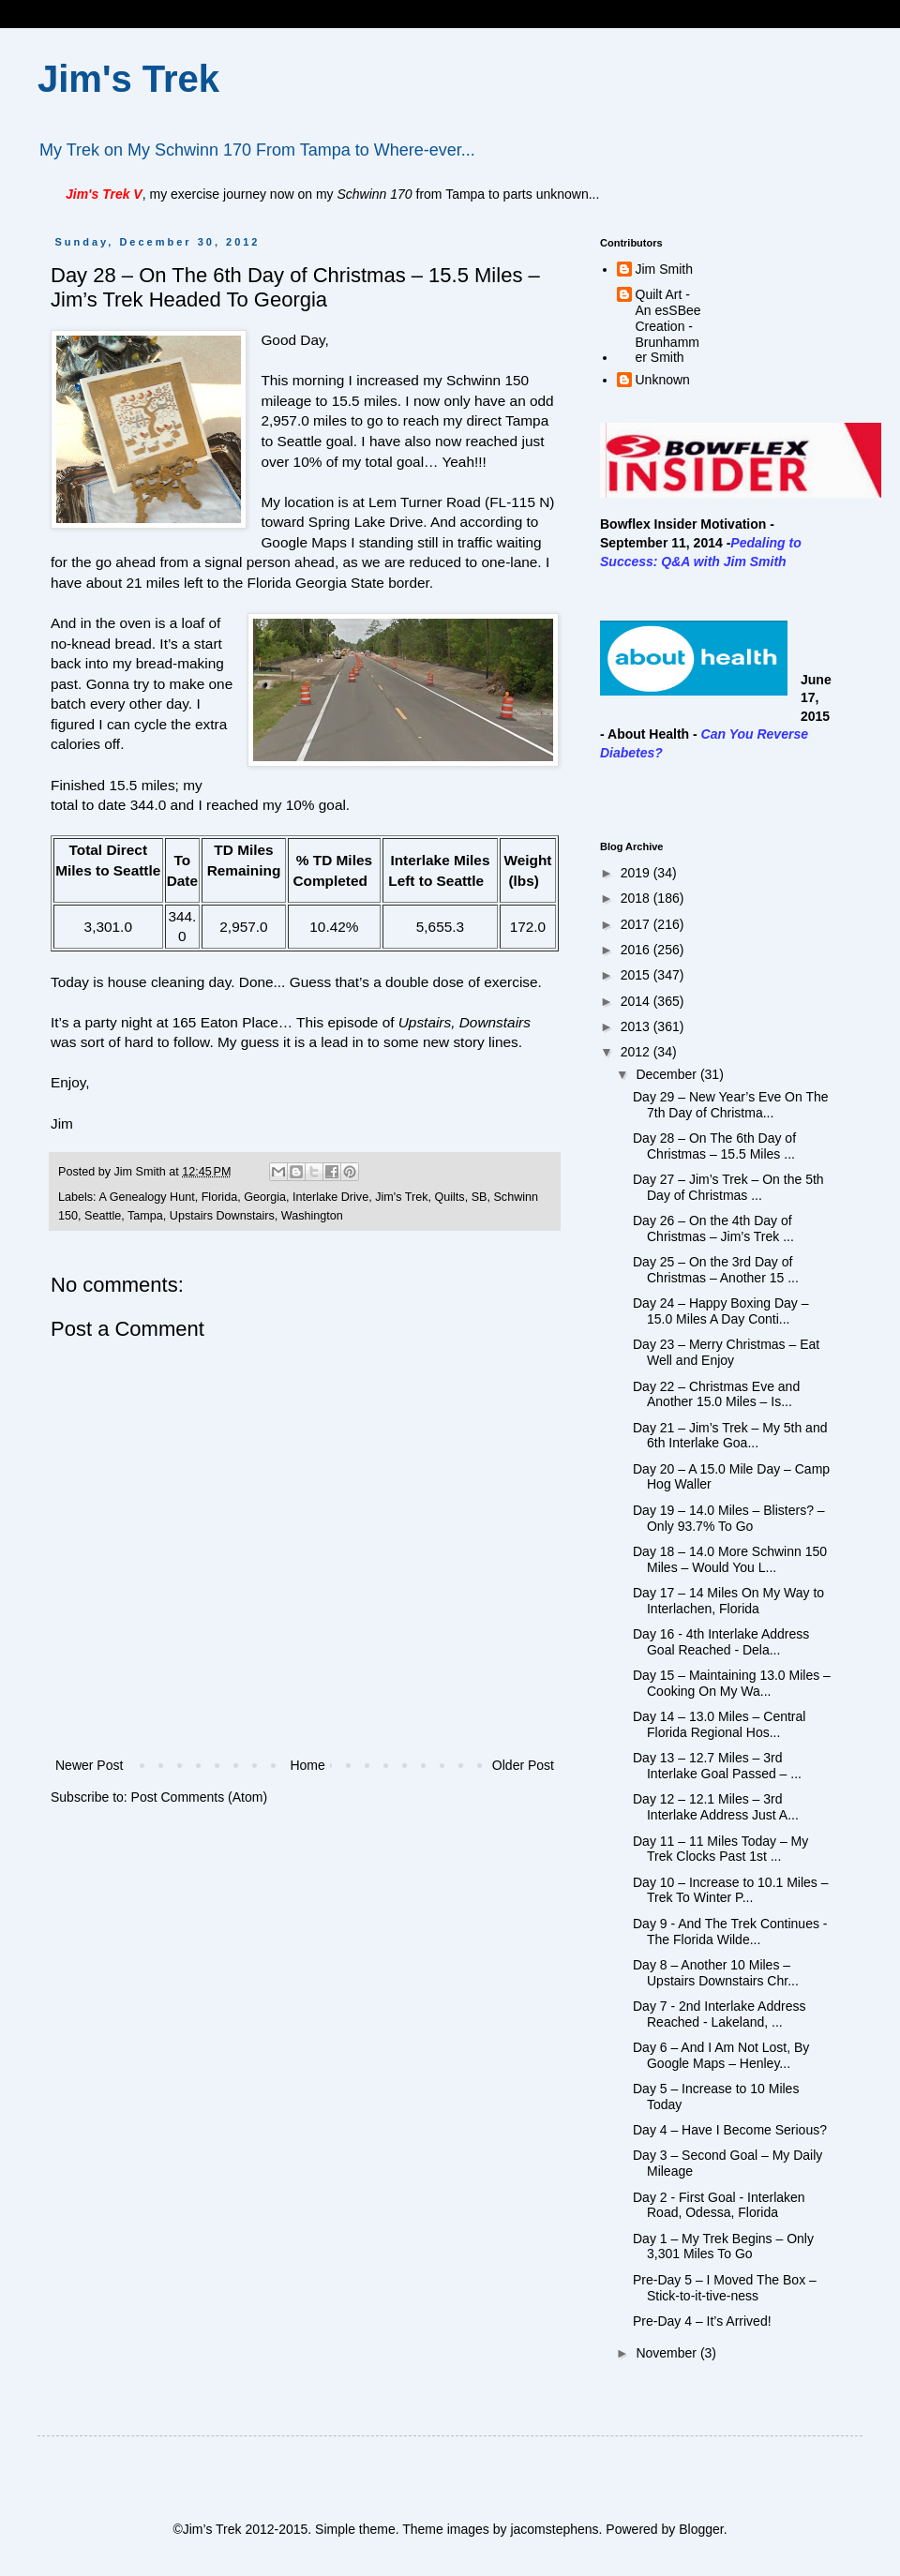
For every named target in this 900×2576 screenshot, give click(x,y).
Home (307, 1765)
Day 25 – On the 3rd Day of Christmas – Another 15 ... (716, 1269)
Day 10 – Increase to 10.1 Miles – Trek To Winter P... (731, 1890)
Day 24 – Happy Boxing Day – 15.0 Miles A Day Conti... (721, 1310)
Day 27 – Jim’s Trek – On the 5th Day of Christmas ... (728, 1187)
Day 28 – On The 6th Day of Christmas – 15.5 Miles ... (714, 1146)
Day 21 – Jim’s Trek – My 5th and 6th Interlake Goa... (730, 1435)
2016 (637, 949)
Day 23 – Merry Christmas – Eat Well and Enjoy (726, 1352)
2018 (637, 898)
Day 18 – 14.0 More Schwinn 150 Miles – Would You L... (730, 1559)
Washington (312, 1215)
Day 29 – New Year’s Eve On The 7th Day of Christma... (731, 1104)
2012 (637, 1051)
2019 (637, 872)
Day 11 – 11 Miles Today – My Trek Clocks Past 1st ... (720, 1849)
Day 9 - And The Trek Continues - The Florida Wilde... (730, 1931)
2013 (637, 1026)
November (667, 2352)
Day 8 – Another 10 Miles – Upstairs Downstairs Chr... (716, 1972)
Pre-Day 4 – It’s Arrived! (702, 2321)
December (667, 1074)
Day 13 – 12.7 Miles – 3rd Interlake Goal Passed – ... (717, 1765)
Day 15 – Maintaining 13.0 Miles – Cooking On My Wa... (732, 1683)
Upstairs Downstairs (222, 1215)
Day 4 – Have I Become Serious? (730, 2129)
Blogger (701, 2529)
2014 (637, 1001)
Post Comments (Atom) (199, 1797)
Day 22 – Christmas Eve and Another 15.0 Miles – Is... (716, 1394)
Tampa (145, 1215)
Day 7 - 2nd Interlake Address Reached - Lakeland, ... (719, 2014)
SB (480, 1197)
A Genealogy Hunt (146, 1197)
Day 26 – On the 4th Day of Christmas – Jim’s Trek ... (713, 1228)
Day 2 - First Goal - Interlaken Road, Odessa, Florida (719, 2205)
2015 (637, 974)
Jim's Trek (128, 78)
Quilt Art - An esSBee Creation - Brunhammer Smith (668, 326)
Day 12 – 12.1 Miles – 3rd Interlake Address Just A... (716, 1806)
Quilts (449, 1197)
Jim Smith (664, 269)
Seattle (102, 1215)
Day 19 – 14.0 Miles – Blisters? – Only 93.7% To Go (729, 1518)
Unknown (663, 379)
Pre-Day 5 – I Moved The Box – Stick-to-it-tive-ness (725, 2287)
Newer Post (89, 1765)
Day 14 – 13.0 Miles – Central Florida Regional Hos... (719, 1724)
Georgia (265, 1197)
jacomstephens (554, 2529)
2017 (637, 924)
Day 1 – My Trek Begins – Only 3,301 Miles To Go (723, 2246)
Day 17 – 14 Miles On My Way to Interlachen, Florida (728, 1600)
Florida (220, 1197)
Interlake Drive (330, 1197)
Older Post (523, 1765)
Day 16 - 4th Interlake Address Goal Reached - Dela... (721, 1641)
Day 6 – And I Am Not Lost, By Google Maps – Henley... (721, 2055)
